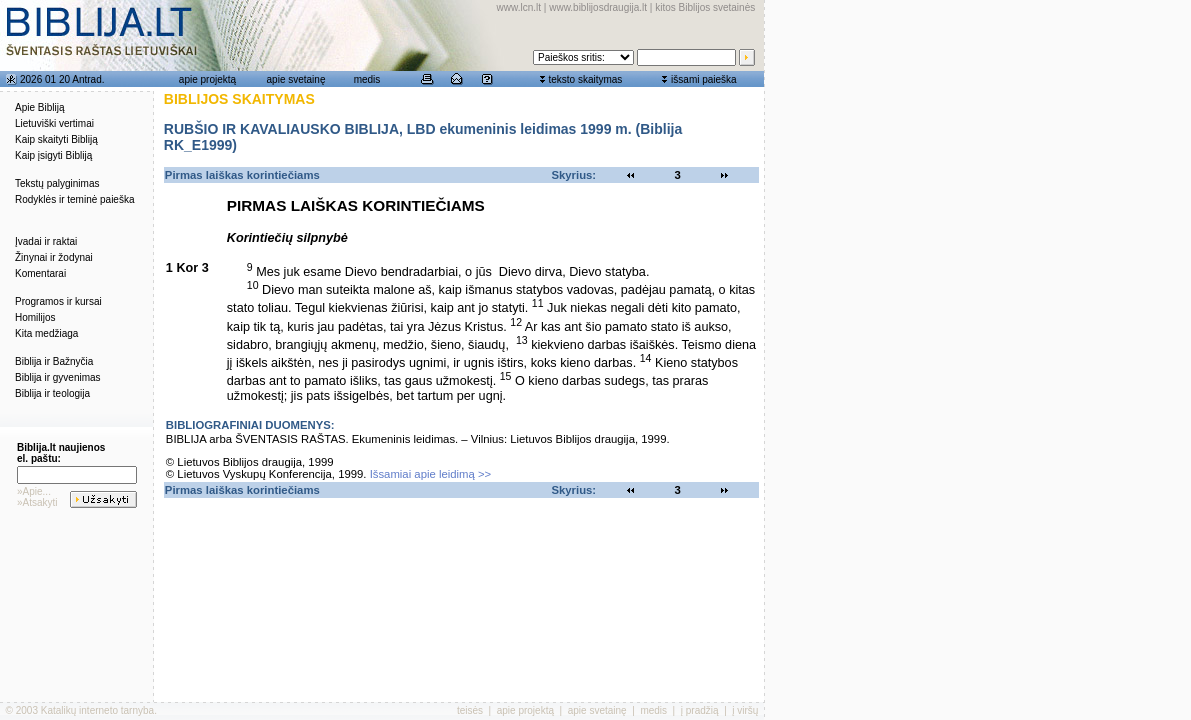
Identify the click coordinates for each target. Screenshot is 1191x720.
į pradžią (700, 710)
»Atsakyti (37, 502)
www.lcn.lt (519, 7)
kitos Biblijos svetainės (705, 7)
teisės (470, 710)
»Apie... (34, 491)
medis (367, 79)
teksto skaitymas (585, 79)
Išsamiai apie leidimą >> (431, 474)
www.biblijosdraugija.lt (598, 7)
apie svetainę (296, 79)
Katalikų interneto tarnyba (97, 710)
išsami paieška (704, 79)
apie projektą (207, 79)
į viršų (745, 710)
